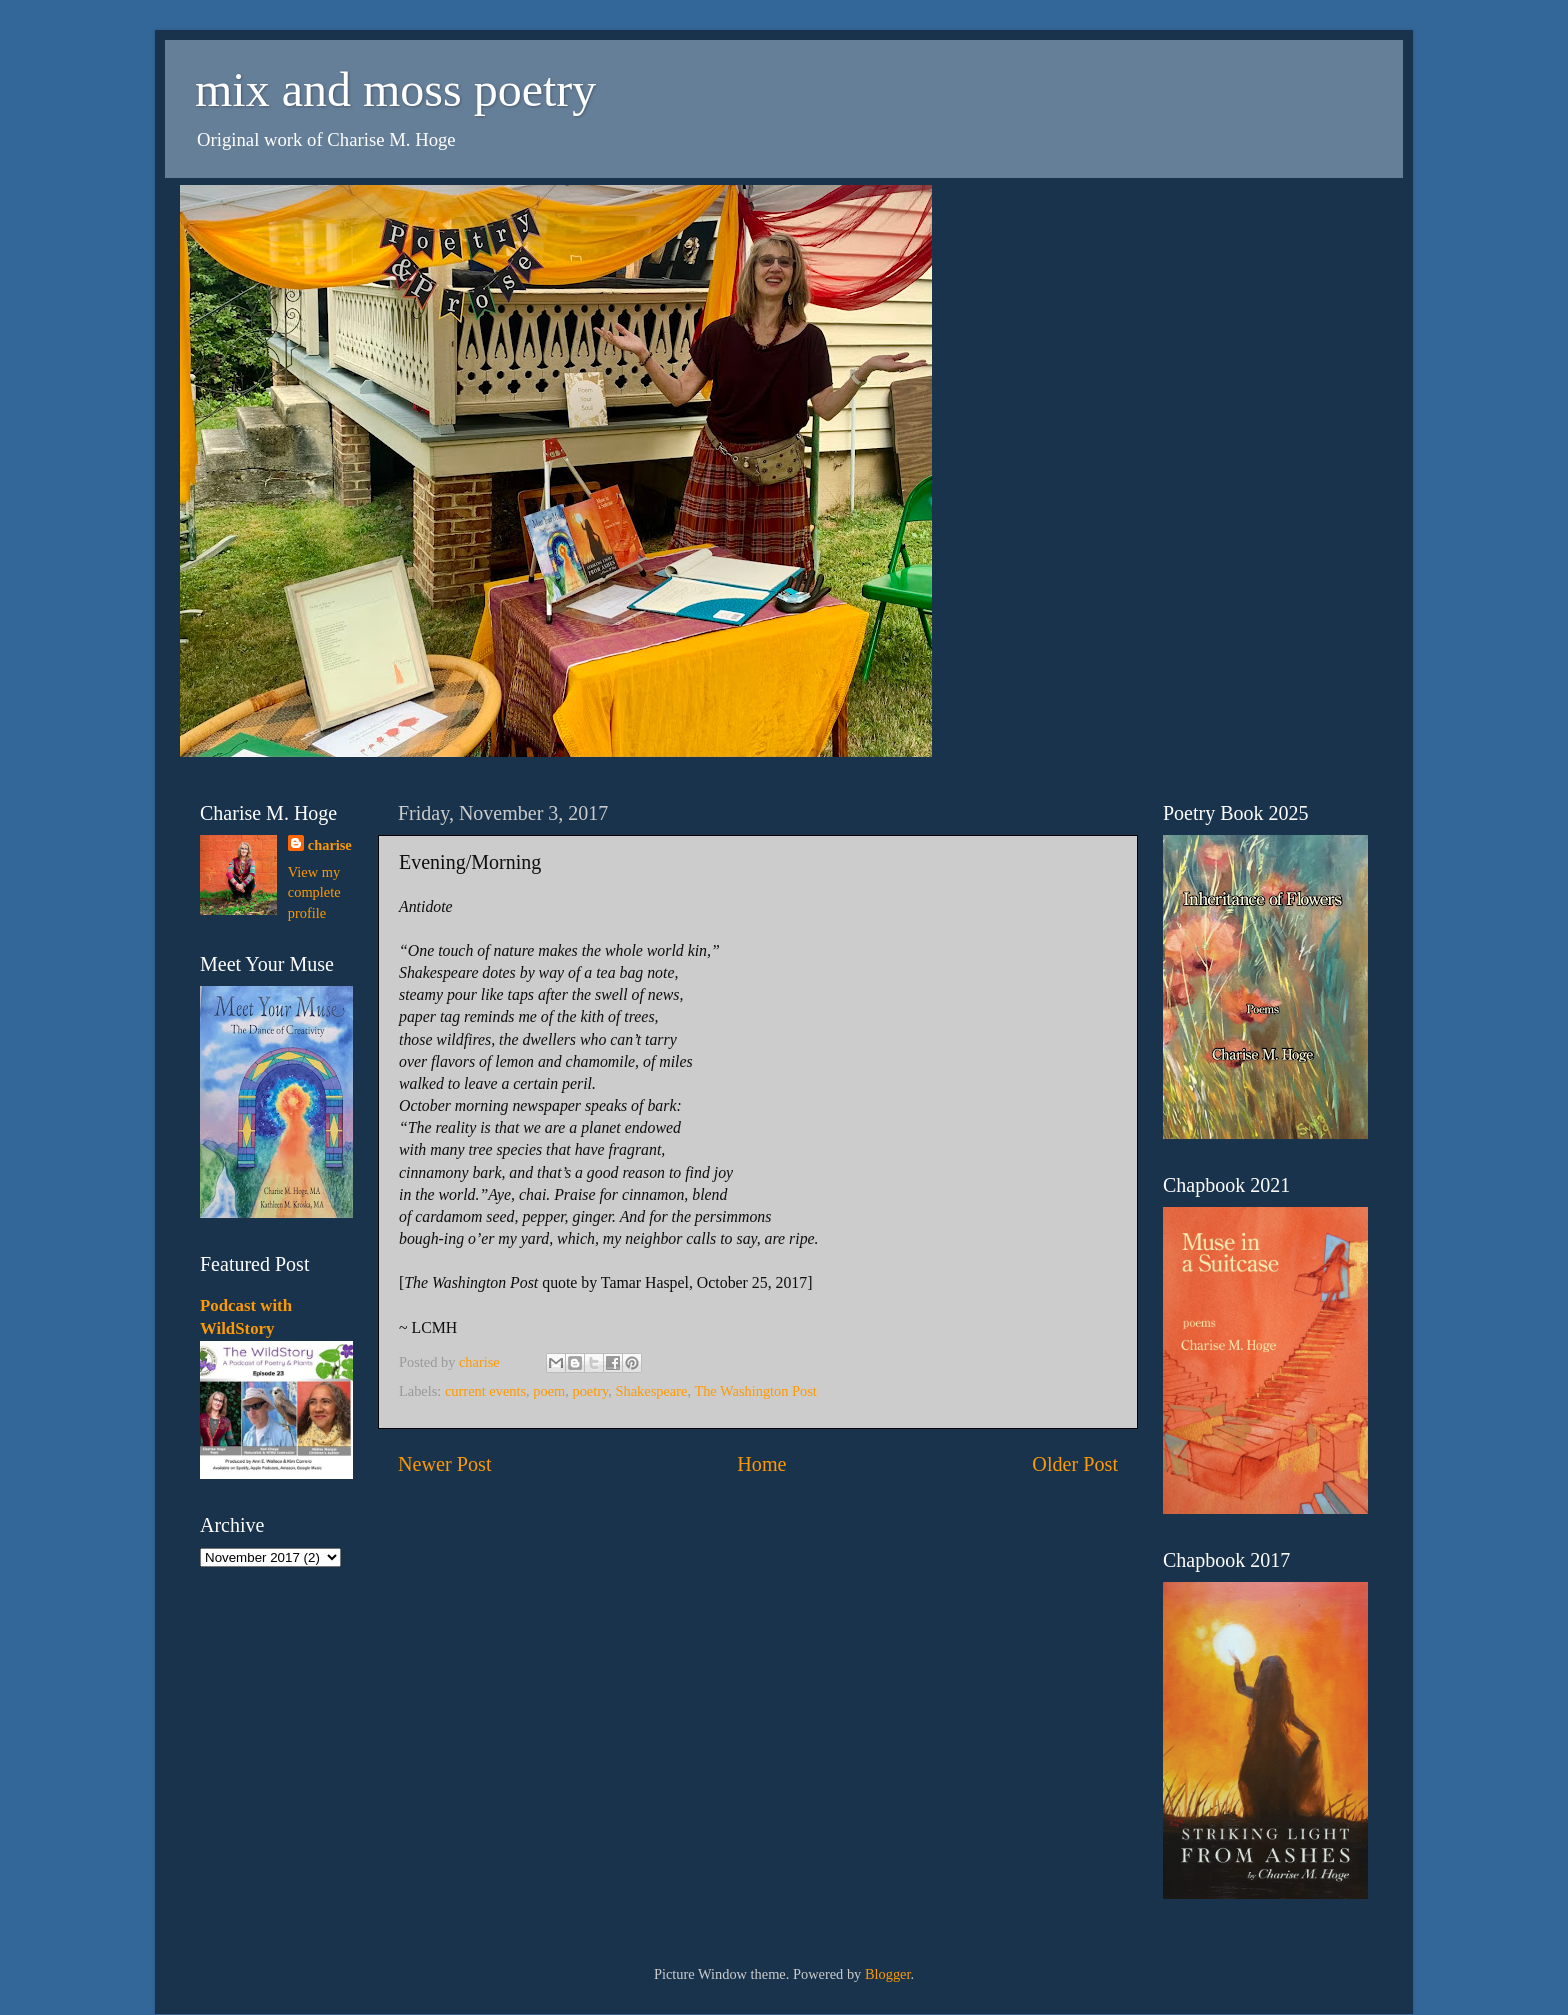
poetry (590, 1391)
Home (761, 1464)
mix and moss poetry (395, 89)
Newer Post (445, 1464)
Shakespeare (652, 1391)
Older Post (1075, 1464)
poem (549, 1391)
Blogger (888, 1974)
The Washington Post (755, 1391)
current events (485, 1391)
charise (330, 845)
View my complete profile (314, 892)
